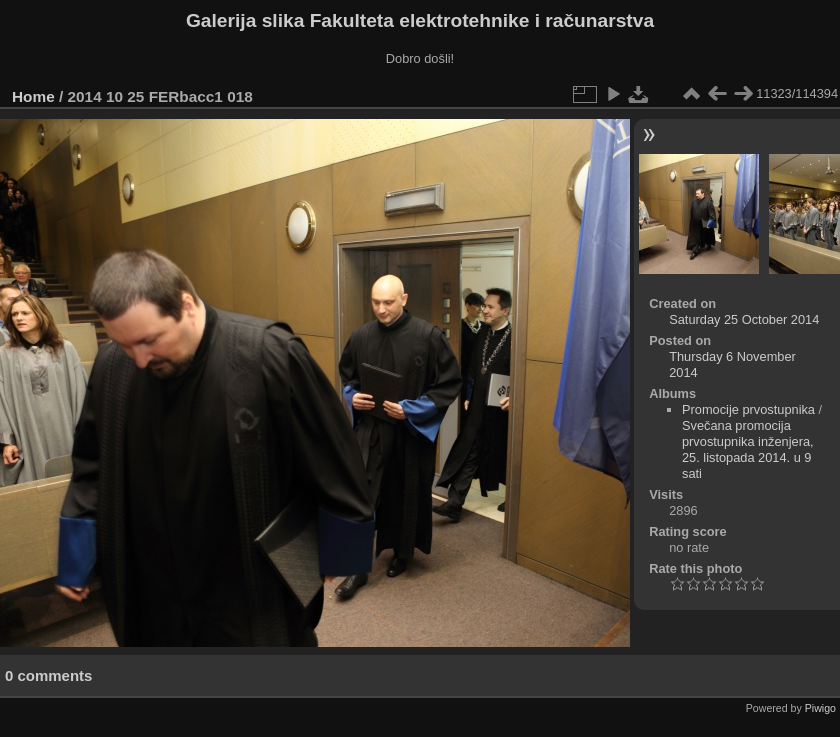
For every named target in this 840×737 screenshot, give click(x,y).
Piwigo (820, 708)
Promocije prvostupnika (748, 409)
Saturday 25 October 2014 (744, 319)
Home (33, 96)
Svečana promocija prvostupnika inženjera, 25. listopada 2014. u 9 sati (748, 449)
